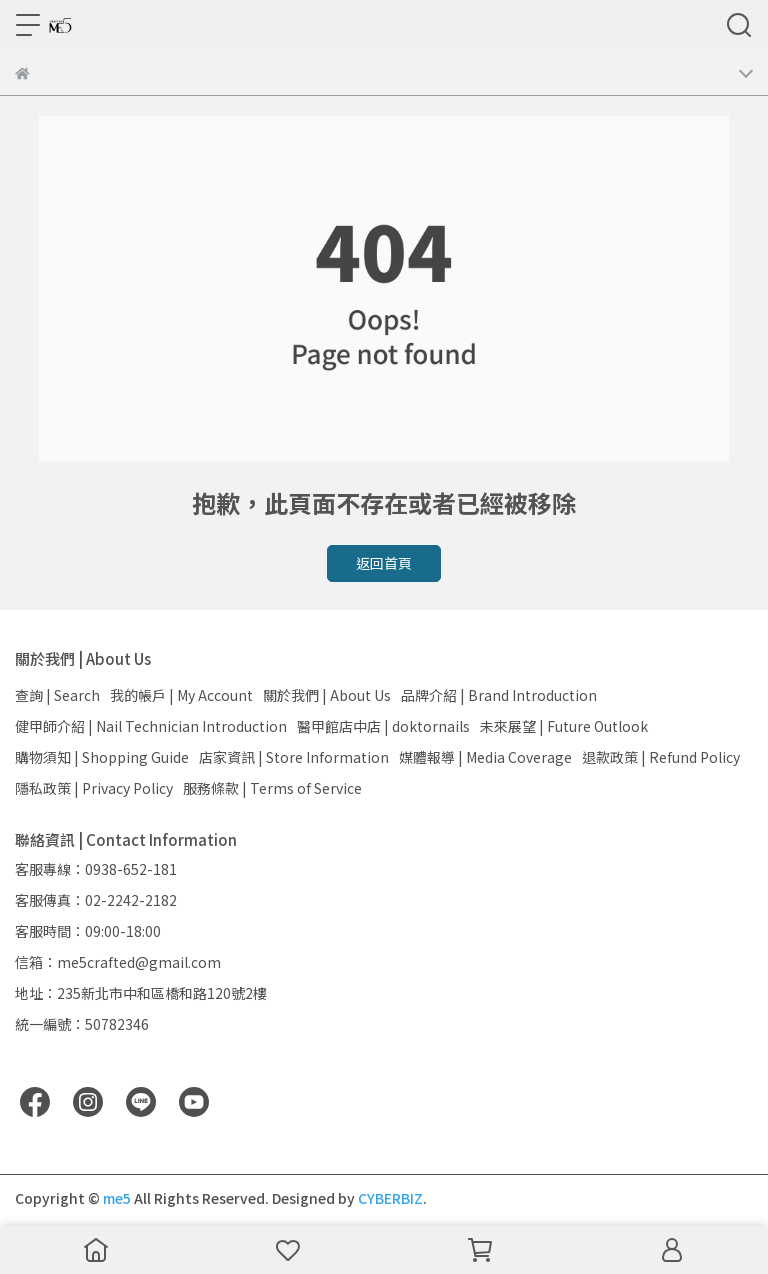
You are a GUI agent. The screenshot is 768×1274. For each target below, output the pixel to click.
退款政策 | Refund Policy (661, 757)
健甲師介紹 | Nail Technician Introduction (151, 726)
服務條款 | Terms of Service (272, 788)
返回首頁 (384, 563)
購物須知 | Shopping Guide (102, 757)
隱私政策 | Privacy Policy (94, 788)
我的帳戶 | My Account (181, 695)
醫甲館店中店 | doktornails (383, 726)
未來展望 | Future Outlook (564, 726)
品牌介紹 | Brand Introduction (499, 695)
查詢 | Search (57, 695)
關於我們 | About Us (327, 695)
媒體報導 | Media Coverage (485, 757)
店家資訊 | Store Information (294, 757)
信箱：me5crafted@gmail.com (118, 962)
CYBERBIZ (390, 1198)
